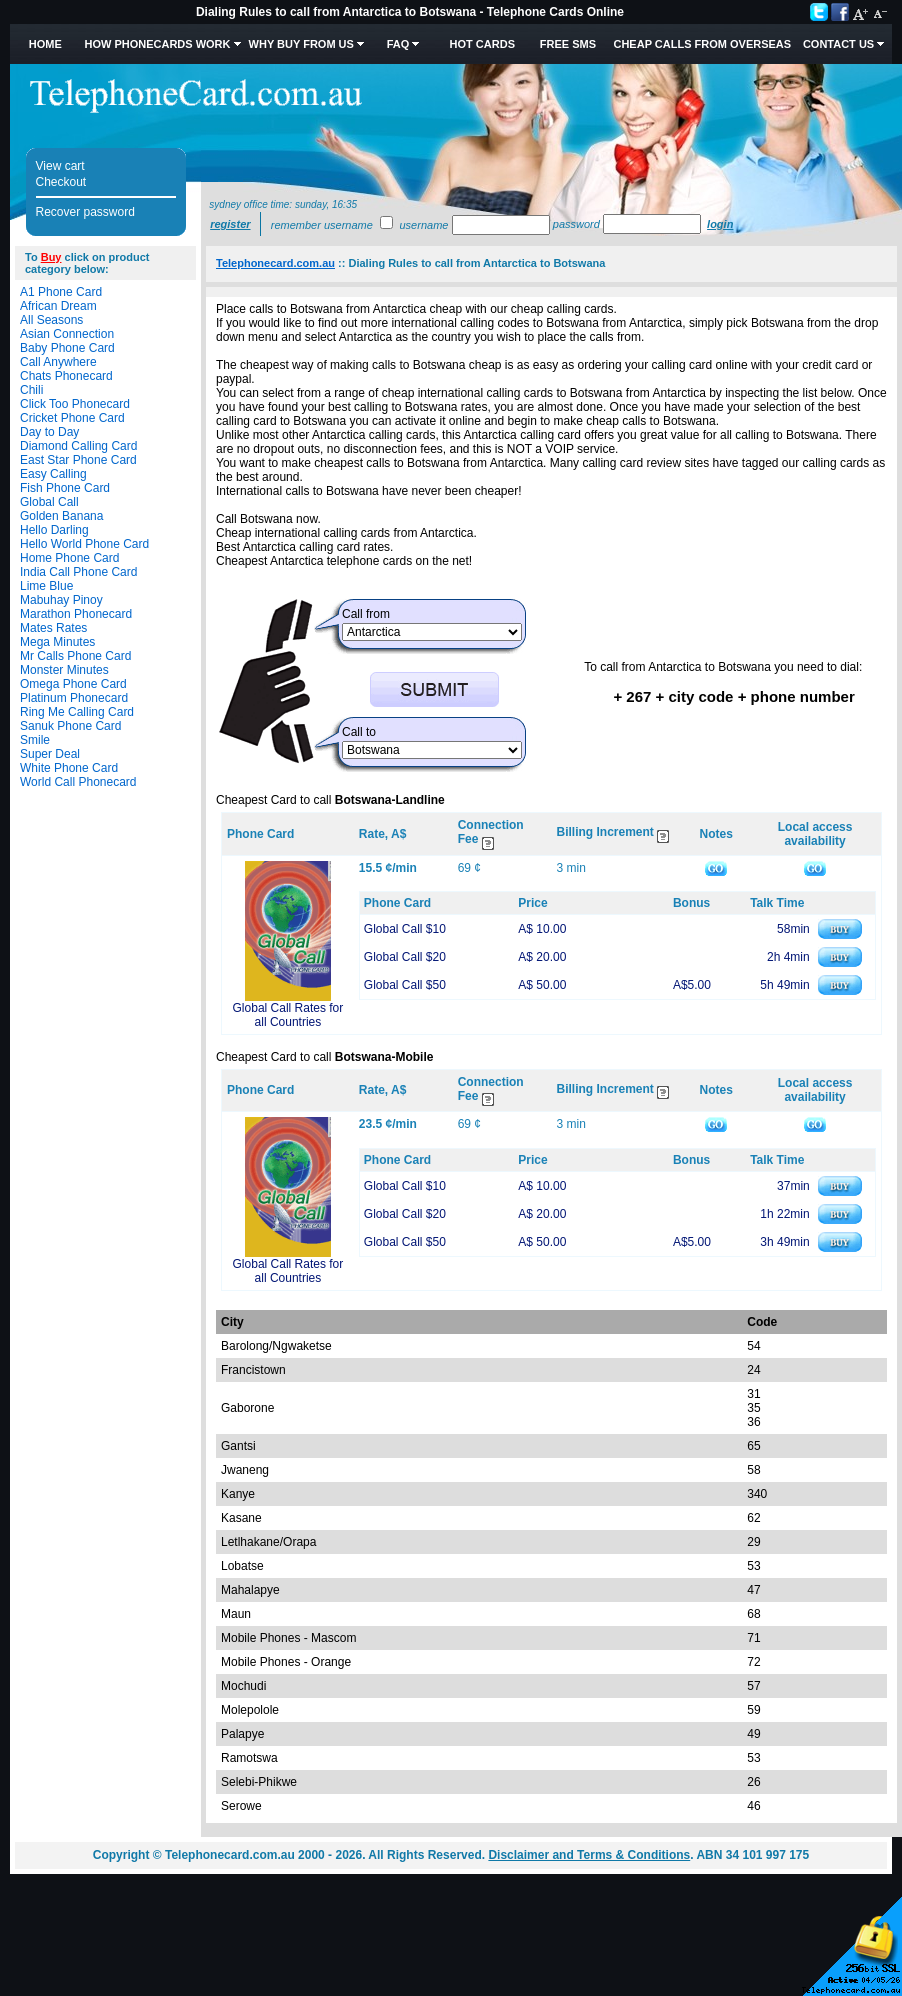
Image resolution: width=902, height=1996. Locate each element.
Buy (51, 257)
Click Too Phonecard (75, 404)
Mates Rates (53, 628)
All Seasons (51, 320)
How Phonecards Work (157, 44)
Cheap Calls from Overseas (702, 44)
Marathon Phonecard (76, 614)
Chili (31, 390)
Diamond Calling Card (78, 446)
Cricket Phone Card (72, 418)
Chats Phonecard (66, 376)
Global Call (49, 502)
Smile (35, 740)
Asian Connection (67, 334)
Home (45, 44)
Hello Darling (54, 530)
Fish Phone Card (65, 488)
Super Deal (50, 754)
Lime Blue (46, 586)
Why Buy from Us (301, 44)
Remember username (322, 225)
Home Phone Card (69, 558)
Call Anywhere (58, 362)
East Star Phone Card (78, 460)
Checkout (61, 182)
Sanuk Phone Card (70, 726)
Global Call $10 (405, 929)
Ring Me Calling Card (77, 712)
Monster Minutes (64, 670)
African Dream (58, 306)
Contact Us (838, 44)
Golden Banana (61, 516)
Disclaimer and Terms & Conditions (589, 1855)
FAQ (398, 44)
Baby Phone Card (67, 348)
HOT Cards (482, 44)
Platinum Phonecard (74, 698)
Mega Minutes (57, 642)
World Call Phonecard (78, 782)
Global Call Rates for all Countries (288, 1015)
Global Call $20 (405, 957)
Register (230, 224)
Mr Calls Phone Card (75, 656)
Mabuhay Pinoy (61, 600)
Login (720, 224)
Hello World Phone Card (84, 544)
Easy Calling (53, 474)
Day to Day (49, 432)
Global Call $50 (405, 985)
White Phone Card (69, 768)
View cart (60, 166)
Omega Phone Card (73, 684)
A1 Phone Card (61, 292)
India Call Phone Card (78, 572)
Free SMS (568, 44)
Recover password (85, 212)
